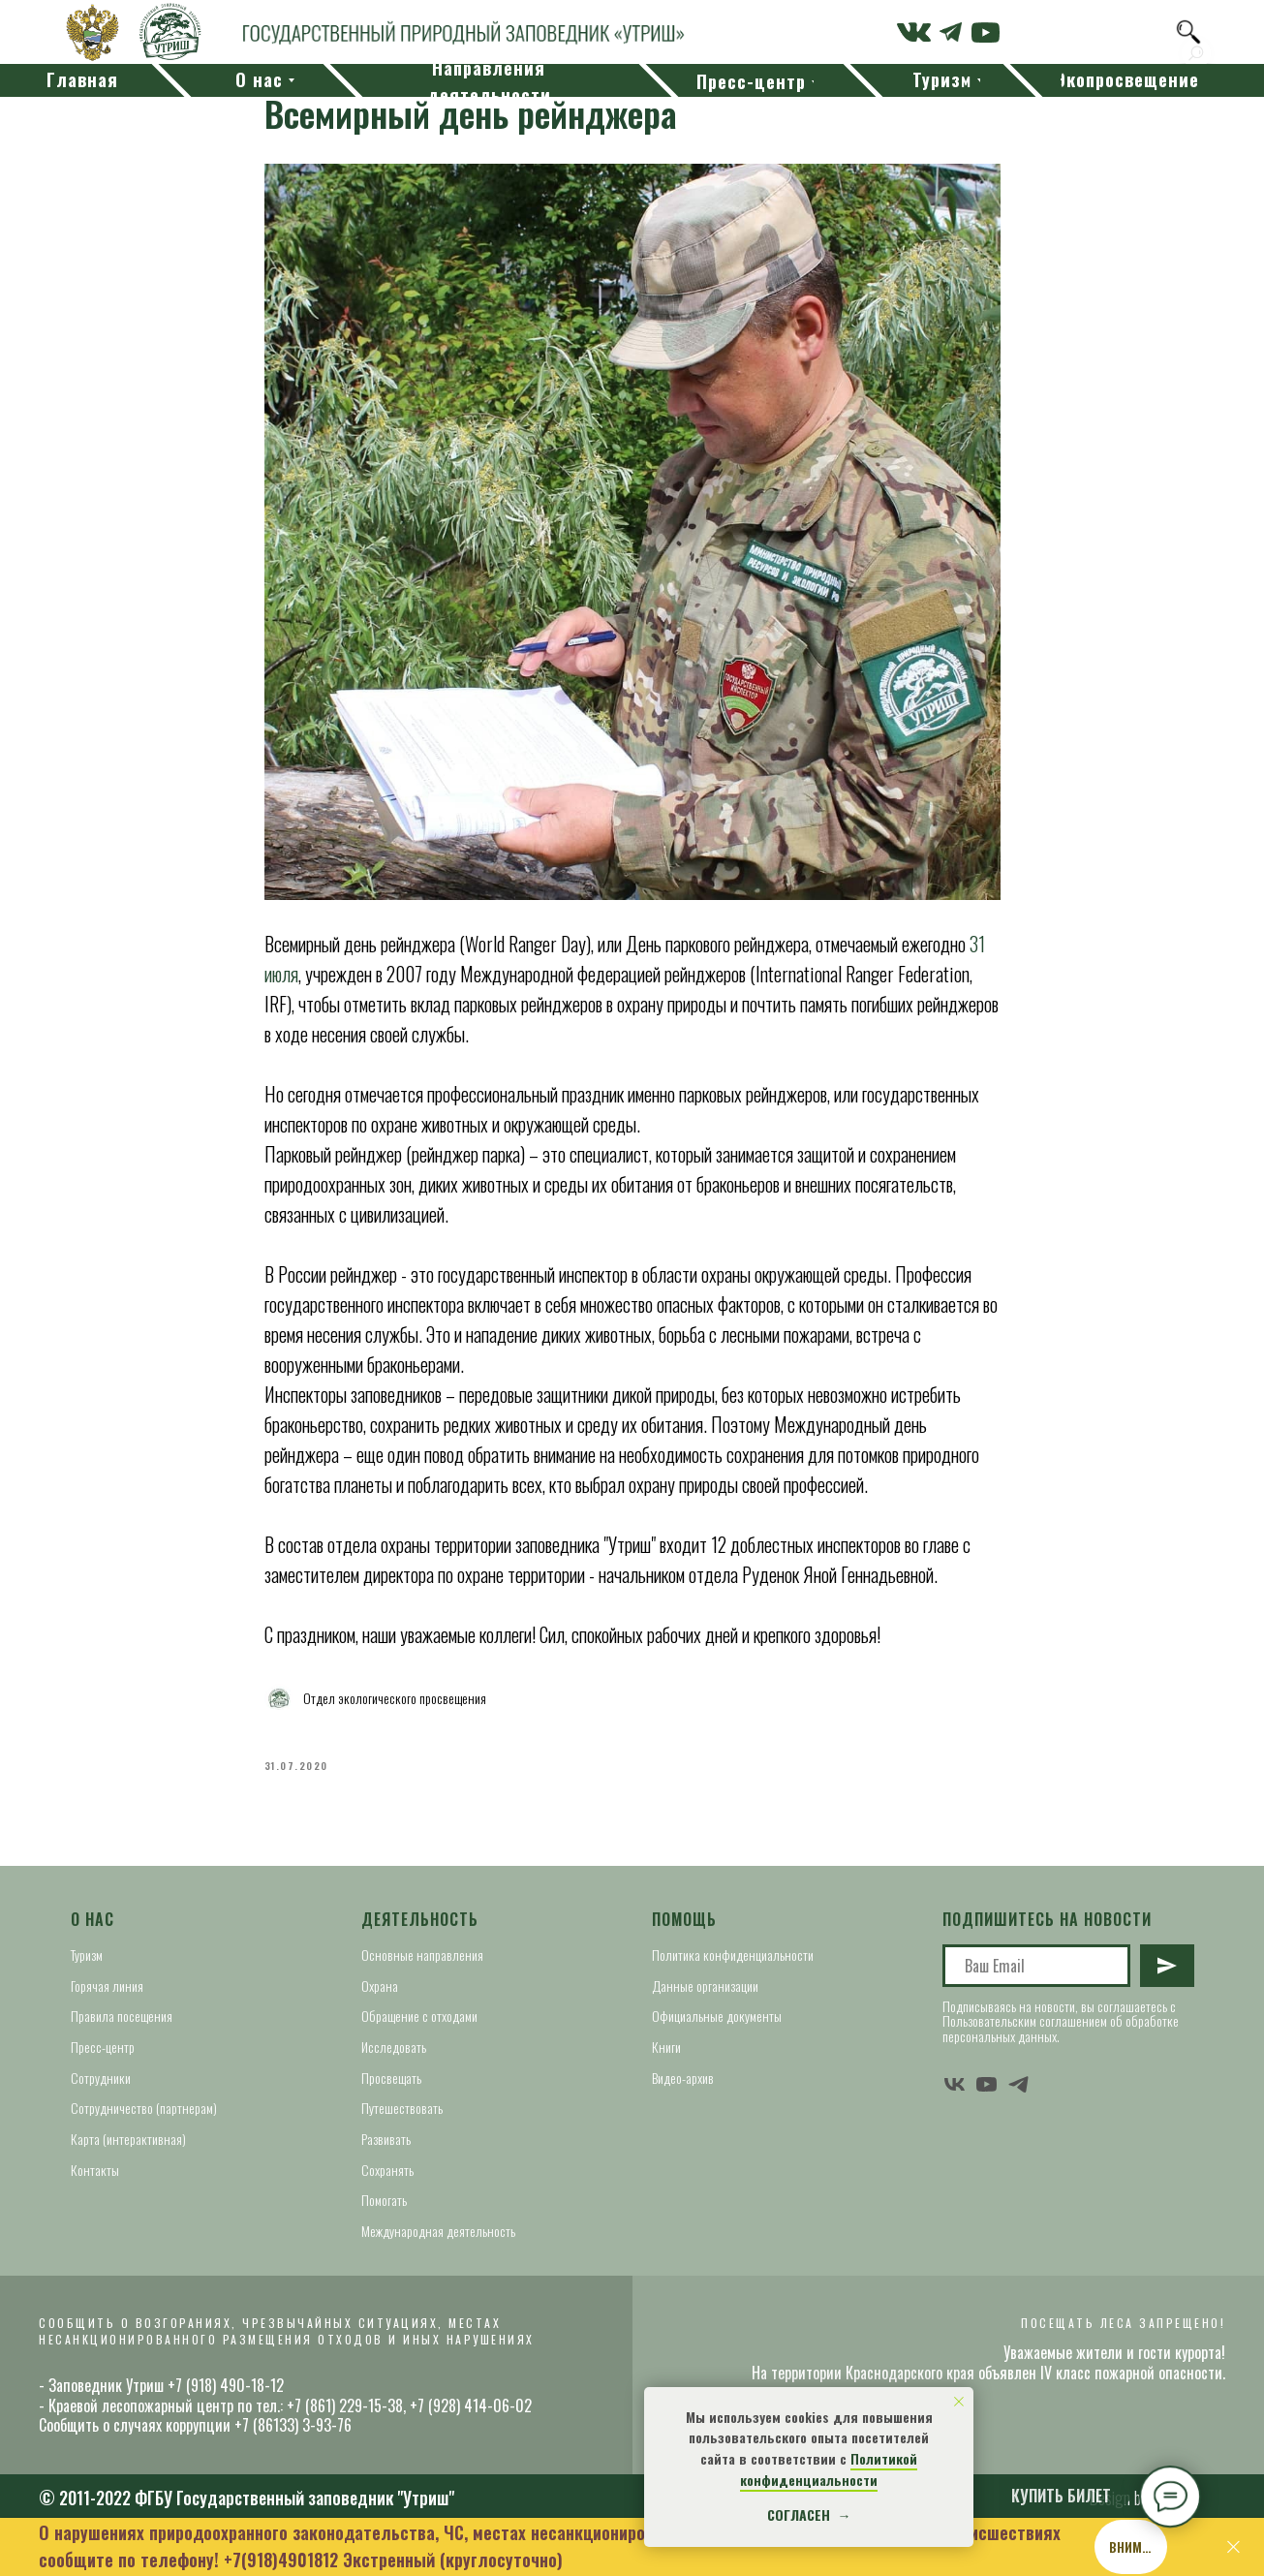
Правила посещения (121, 2015)
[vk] (954, 2084)
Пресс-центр (103, 2046)
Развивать (386, 2138)
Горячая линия (107, 1985)
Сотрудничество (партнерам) (144, 2107)
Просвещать (391, 2077)
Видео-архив (683, 2077)
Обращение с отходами (419, 2015)
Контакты (95, 2169)
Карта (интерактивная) (128, 2138)
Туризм (87, 1954)
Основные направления (422, 1954)
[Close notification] (959, 2401)
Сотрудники (101, 2077)
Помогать (384, 2199)
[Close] (1233, 2547)
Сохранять (387, 2169)
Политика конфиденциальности (733, 1954)
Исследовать (393, 2046)
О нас (92, 1919)
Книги (666, 2046)
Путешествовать (402, 2107)
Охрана (379, 1985)
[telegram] (1018, 2084)
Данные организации (705, 1985)
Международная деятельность (438, 2230)
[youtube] (986, 2084)
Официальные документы (717, 2015)
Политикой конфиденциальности (828, 2469)
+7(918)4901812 (281, 2559)
